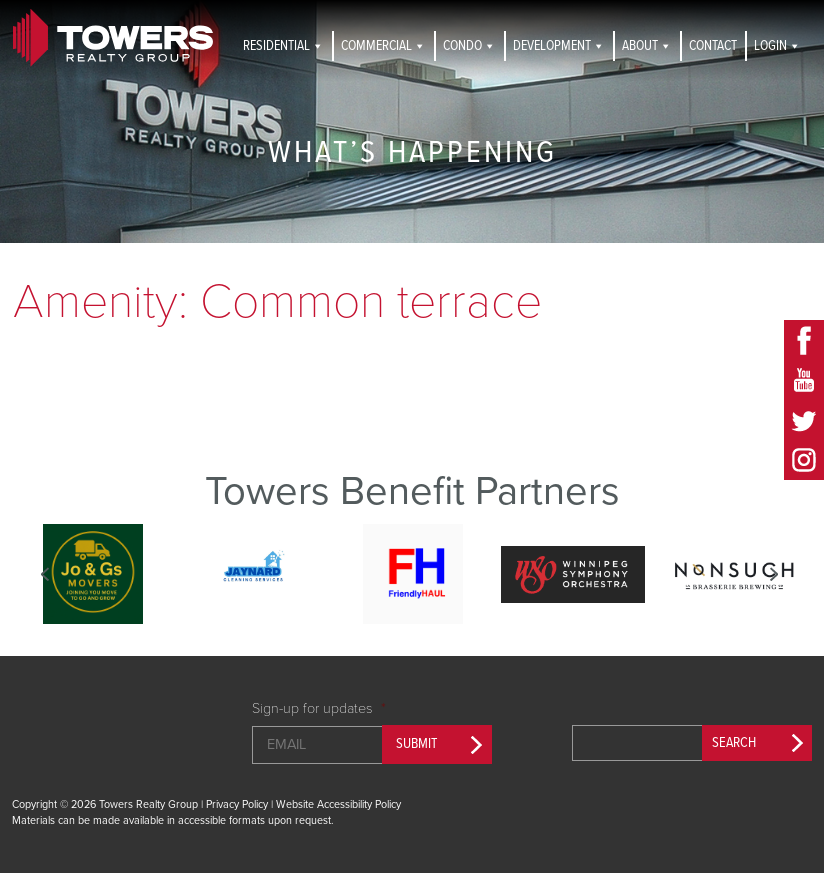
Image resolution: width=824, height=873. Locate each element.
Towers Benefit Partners (412, 491)
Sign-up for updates (319, 708)
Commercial (383, 46)
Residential (283, 46)
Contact (713, 46)
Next (773, 574)
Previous (45, 574)
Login (777, 46)
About (647, 46)
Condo (469, 46)
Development (559, 46)
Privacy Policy (237, 804)
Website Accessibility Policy (338, 804)
